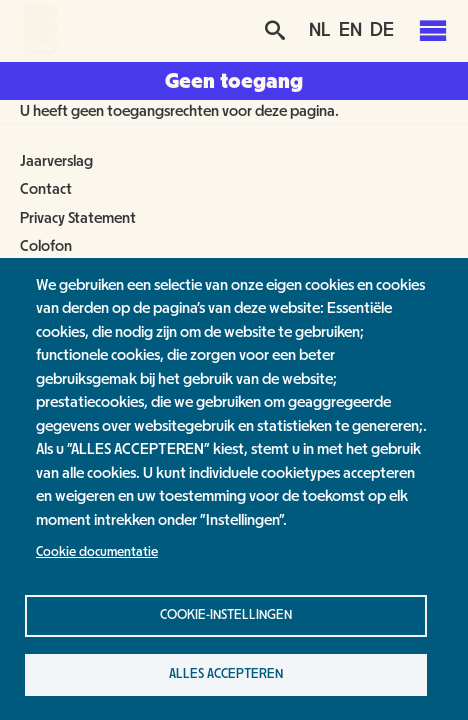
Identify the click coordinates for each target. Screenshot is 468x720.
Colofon (46, 246)
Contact (46, 189)
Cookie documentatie (97, 552)
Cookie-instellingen (226, 615)
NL (320, 30)
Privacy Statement (78, 218)
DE (382, 30)
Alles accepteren (226, 674)
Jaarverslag (56, 161)
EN (350, 30)
